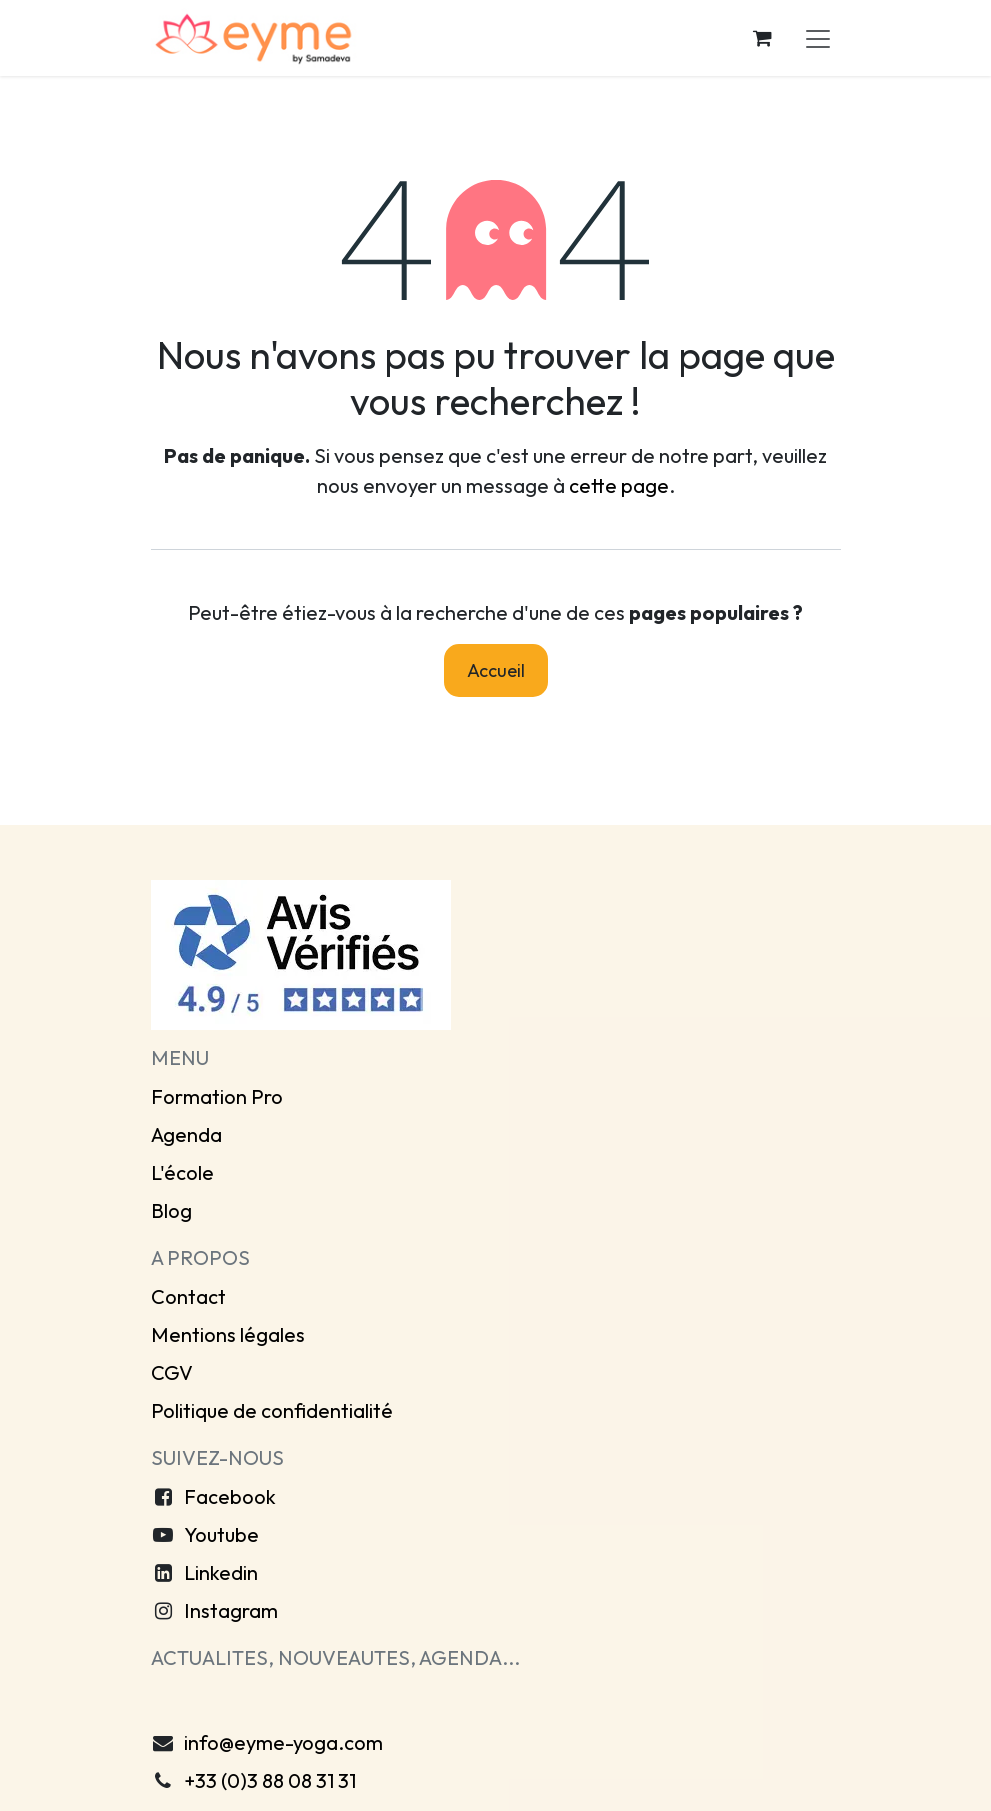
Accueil (496, 670)
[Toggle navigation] (818, 38)
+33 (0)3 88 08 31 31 (270, 1780)
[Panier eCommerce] (763, 38)
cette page (619, 485)
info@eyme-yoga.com (283, 1742)
